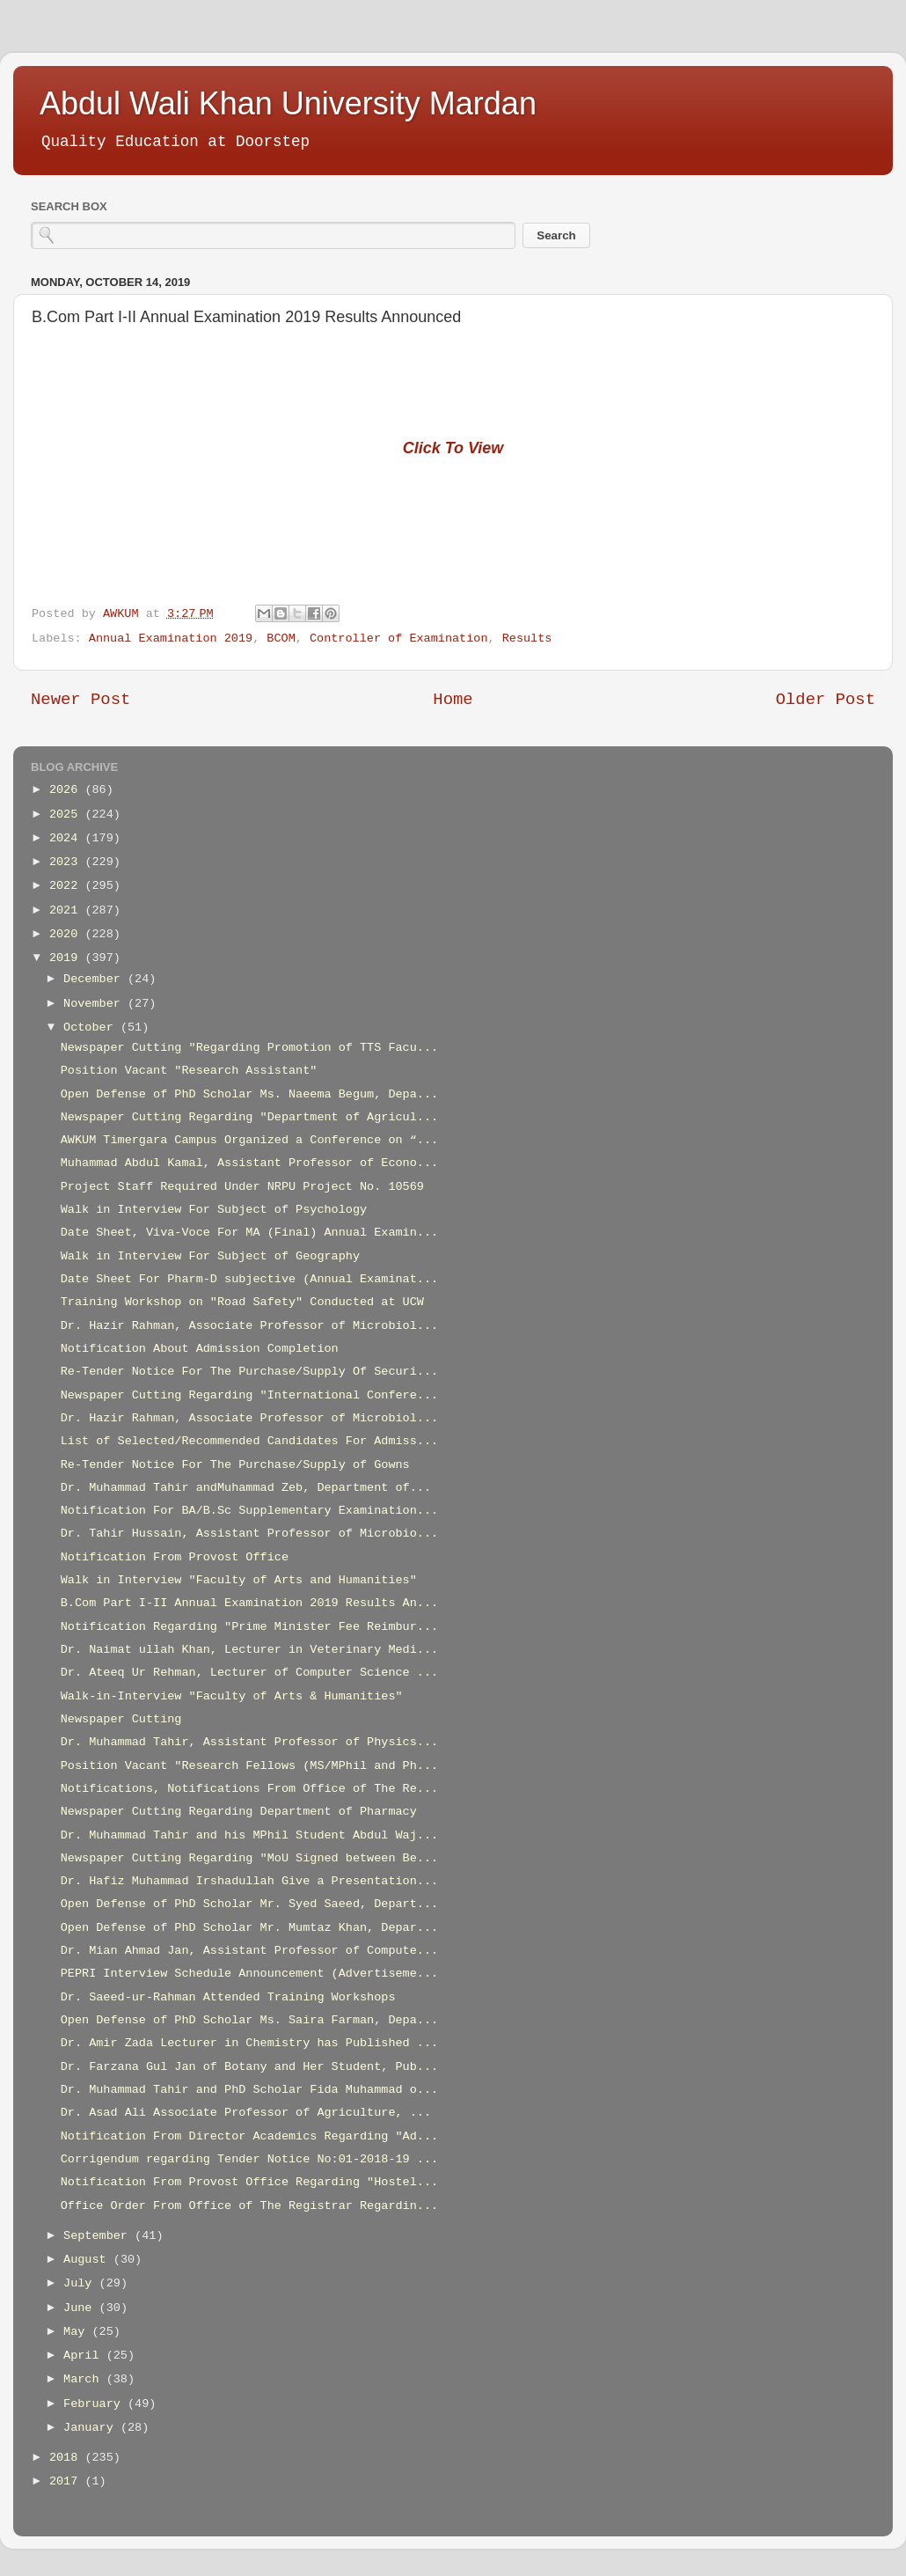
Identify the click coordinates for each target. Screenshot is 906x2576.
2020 (67, 934)
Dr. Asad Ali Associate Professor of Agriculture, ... (246, 2112)
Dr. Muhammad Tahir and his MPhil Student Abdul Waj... (249, 1835)
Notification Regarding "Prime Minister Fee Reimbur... (249, 1626)
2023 (67, 862)
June (81, 2308)
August (88, 2259)
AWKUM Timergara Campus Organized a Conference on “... (249, 1140)
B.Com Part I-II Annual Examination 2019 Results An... (249, 1603)
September (99, 2235)
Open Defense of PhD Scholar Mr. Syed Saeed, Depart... (249, 1904)
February (95, 2404)
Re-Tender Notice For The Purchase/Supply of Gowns (235, 1464)
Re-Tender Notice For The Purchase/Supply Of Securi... (249, 1371)
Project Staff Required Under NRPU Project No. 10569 (242, 1186)
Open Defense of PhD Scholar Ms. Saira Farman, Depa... (249, 2020)
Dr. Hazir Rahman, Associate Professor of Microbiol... (249, 1325)
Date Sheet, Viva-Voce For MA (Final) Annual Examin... (249, 1232)
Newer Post (80, 699)
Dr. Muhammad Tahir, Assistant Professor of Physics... (249, 1742)
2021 (67, 910)
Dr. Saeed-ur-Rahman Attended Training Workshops (228, 1997)
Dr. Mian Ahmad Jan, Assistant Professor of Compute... (249, 1950)
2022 (67, 885)
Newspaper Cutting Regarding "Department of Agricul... (249, 1117)
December (95, 979)
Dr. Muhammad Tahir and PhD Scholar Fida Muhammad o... (249, 2089)
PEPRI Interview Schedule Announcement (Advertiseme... (249, 1973)
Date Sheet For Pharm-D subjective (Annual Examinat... (249, 1279)
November (95, 1003)
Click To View (453, 448)
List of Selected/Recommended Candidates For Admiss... (249, 1441)
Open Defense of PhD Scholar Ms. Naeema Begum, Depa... (249, 1094)
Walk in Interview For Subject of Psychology (214, 1209)
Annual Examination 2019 (170, 638)
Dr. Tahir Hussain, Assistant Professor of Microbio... (249, 1533)
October (92, 1027)
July (81, 2283)
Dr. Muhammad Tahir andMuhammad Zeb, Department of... (246, 1487)
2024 (67, 838)
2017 (67, 2481)
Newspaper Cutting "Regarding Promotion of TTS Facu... (249, 1047)
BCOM (281, 638)
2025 (67, 814)
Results (527, 638)
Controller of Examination (399, 638)
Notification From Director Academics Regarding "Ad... (249, 2136)
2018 (67, 2457)
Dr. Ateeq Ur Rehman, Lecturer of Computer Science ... (249, 1672)
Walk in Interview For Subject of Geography (210, 1256)
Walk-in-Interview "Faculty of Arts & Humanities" (232, 1696)
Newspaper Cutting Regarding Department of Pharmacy (239, 1811)
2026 (67, 789)
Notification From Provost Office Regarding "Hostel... (249, 2182)
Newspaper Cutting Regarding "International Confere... (249, 1395)
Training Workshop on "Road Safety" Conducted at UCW (242, 1302)
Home (452, 699)
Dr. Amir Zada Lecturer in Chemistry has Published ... (249, 2043)
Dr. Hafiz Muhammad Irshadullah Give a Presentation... (249, 1881)
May (77, 2331)
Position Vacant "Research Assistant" (189, 1070)
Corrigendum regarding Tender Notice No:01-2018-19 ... (249, 2159)
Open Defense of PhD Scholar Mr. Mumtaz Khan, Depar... (249, 1927)
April (84, 2355)
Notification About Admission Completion (200, 1348)
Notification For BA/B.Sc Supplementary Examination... (249, 1510)
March (84, 2379)
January (92, 2427)
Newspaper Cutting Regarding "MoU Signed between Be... (249, 1858)
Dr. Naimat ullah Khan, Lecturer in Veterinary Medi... (249, 1649)
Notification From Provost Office (175, 1557)
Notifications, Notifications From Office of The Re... (249, 1788)
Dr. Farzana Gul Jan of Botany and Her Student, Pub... (249, 2066)
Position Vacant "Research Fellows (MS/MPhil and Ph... (249, 1765)
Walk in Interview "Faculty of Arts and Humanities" (239, 1580)
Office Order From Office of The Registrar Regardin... (249, 2206)
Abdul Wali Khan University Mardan (288, 103)
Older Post (825, 699)
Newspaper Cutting (121, 1719)
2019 (67, 958)
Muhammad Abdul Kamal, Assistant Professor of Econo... (249, 1163)
